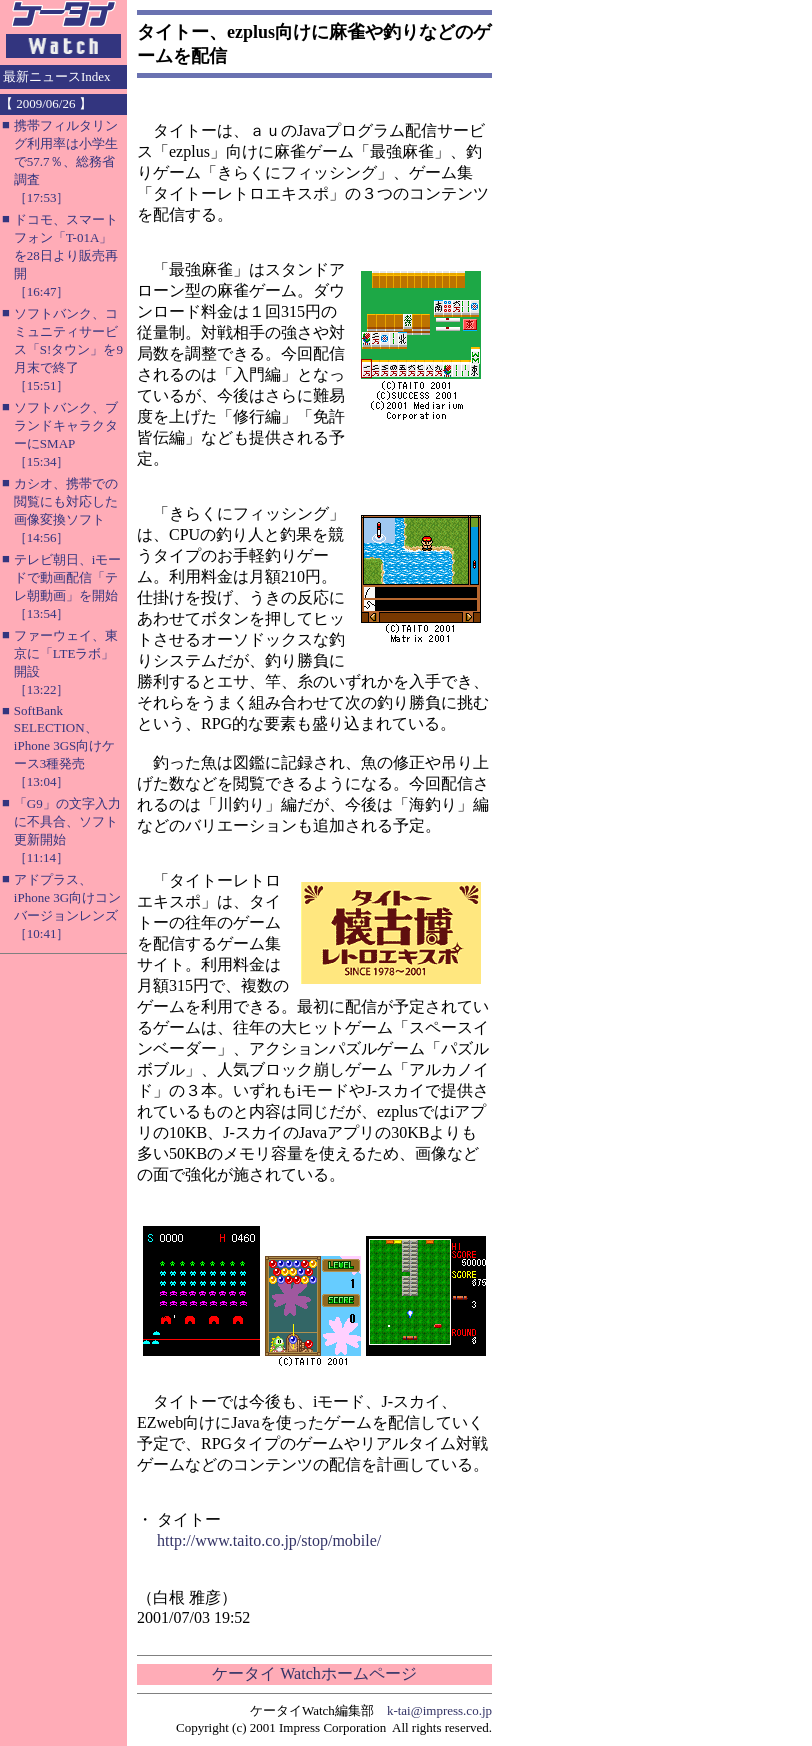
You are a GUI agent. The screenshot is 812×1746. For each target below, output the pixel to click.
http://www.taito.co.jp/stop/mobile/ (269, 1540)
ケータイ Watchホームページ (314, 1673)
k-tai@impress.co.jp (439, 1710)
